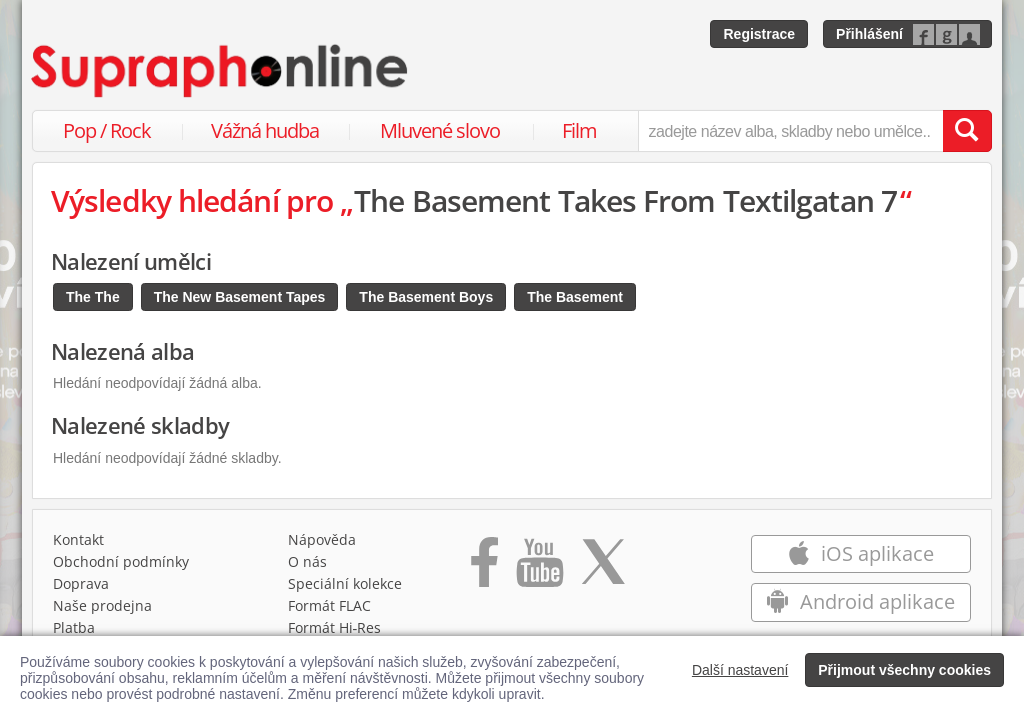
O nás (307, 561)
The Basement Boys (426, 297)
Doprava (81, 583)
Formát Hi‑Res (335, 627)
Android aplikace (860, 601)
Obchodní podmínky (121, 561)
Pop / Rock (107, 130)
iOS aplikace (860, 553)
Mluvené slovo (440, 130)
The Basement (575, 297)
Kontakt (78, 539)
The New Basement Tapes (240, 297)
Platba (74, 627)
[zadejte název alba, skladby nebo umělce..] (790, 131)
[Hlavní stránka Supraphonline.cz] (221, 71)
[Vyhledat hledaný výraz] (967, 131)
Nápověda (322, 539)
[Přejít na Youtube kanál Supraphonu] (539, 569)
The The (93, 297)
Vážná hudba (265, 130)
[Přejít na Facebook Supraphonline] (484, 569)
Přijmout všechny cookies (904, 670)
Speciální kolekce (345, 583)
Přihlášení (869, 34)
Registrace (759, 34)
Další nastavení (740, 670)
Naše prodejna (102, 605)
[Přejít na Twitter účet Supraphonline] (603, 569)
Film (579, 130)
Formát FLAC (329, 605)
